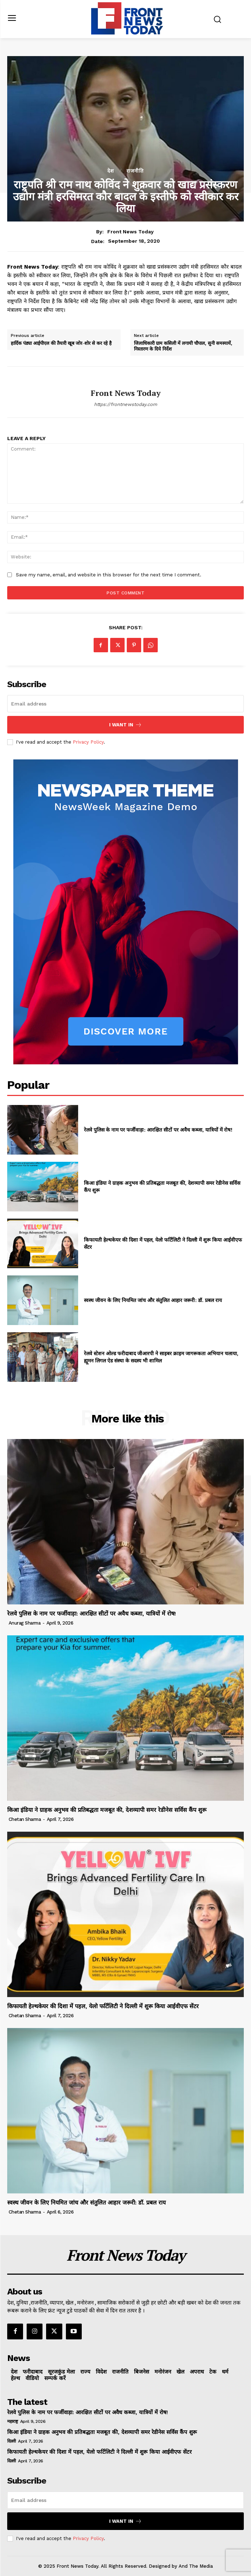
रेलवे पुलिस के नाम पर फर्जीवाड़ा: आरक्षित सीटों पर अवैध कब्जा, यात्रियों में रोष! (158, 1129)
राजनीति (135, 170)
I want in (125, 724)
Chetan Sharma (25, 1819)
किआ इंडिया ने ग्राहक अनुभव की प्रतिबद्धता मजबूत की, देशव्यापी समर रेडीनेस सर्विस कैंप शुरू (106, 1810)
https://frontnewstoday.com (125, 404)
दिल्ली (11, 2441)
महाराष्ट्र (12, 2421)
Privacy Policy (88, 742)
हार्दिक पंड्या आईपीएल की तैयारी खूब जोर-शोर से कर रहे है (61, 343)
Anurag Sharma (25, 1623)
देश (110, 170)
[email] (125, 703)
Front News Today (130, 231)
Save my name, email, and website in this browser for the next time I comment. (108, 574)
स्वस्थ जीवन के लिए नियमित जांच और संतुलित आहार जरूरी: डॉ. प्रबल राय (153, 1300)
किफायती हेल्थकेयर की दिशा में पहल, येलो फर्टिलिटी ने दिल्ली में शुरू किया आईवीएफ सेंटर (103, 2006)
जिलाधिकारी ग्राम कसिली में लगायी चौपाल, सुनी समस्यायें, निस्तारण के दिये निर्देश (183, 346)
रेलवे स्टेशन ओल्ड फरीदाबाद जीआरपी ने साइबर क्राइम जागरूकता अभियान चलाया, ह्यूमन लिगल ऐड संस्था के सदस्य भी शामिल (161, 1357)
